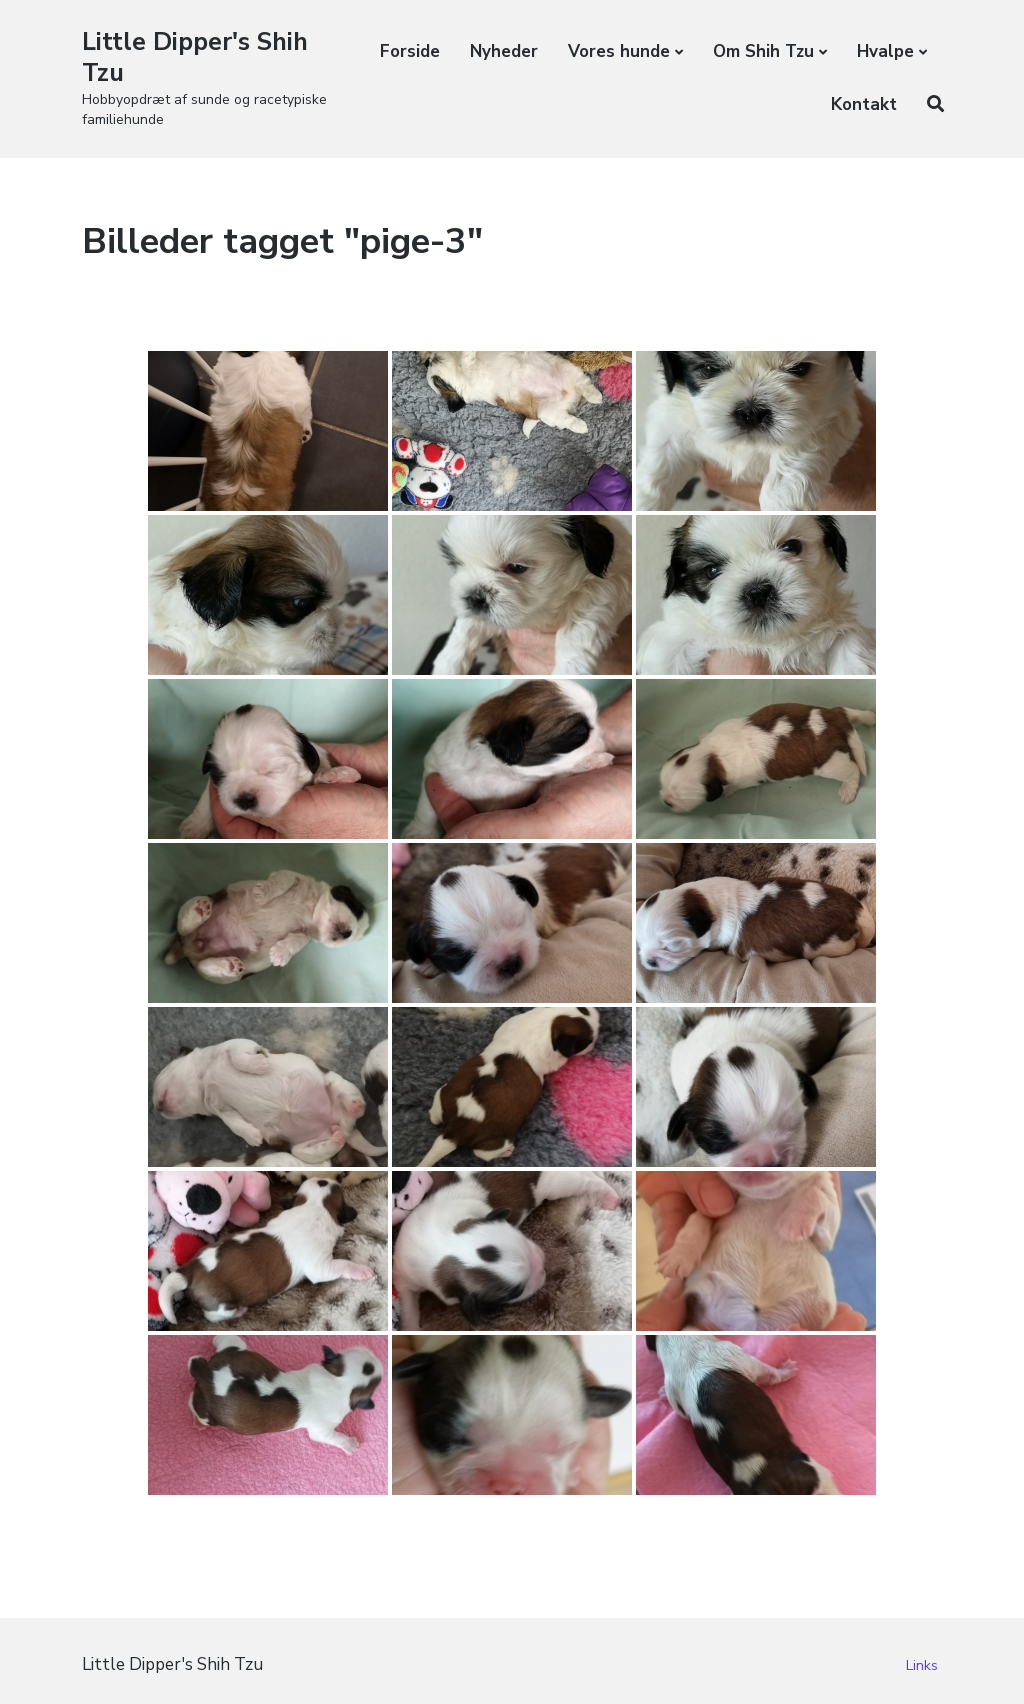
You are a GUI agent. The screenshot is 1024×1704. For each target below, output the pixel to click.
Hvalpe (885, 51)
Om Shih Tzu (763, 51)
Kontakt (864, 104)
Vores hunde (619, 51)
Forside (410, 51)
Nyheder (504, 51)
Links (922, 1665)
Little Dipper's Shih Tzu (200, 57)
